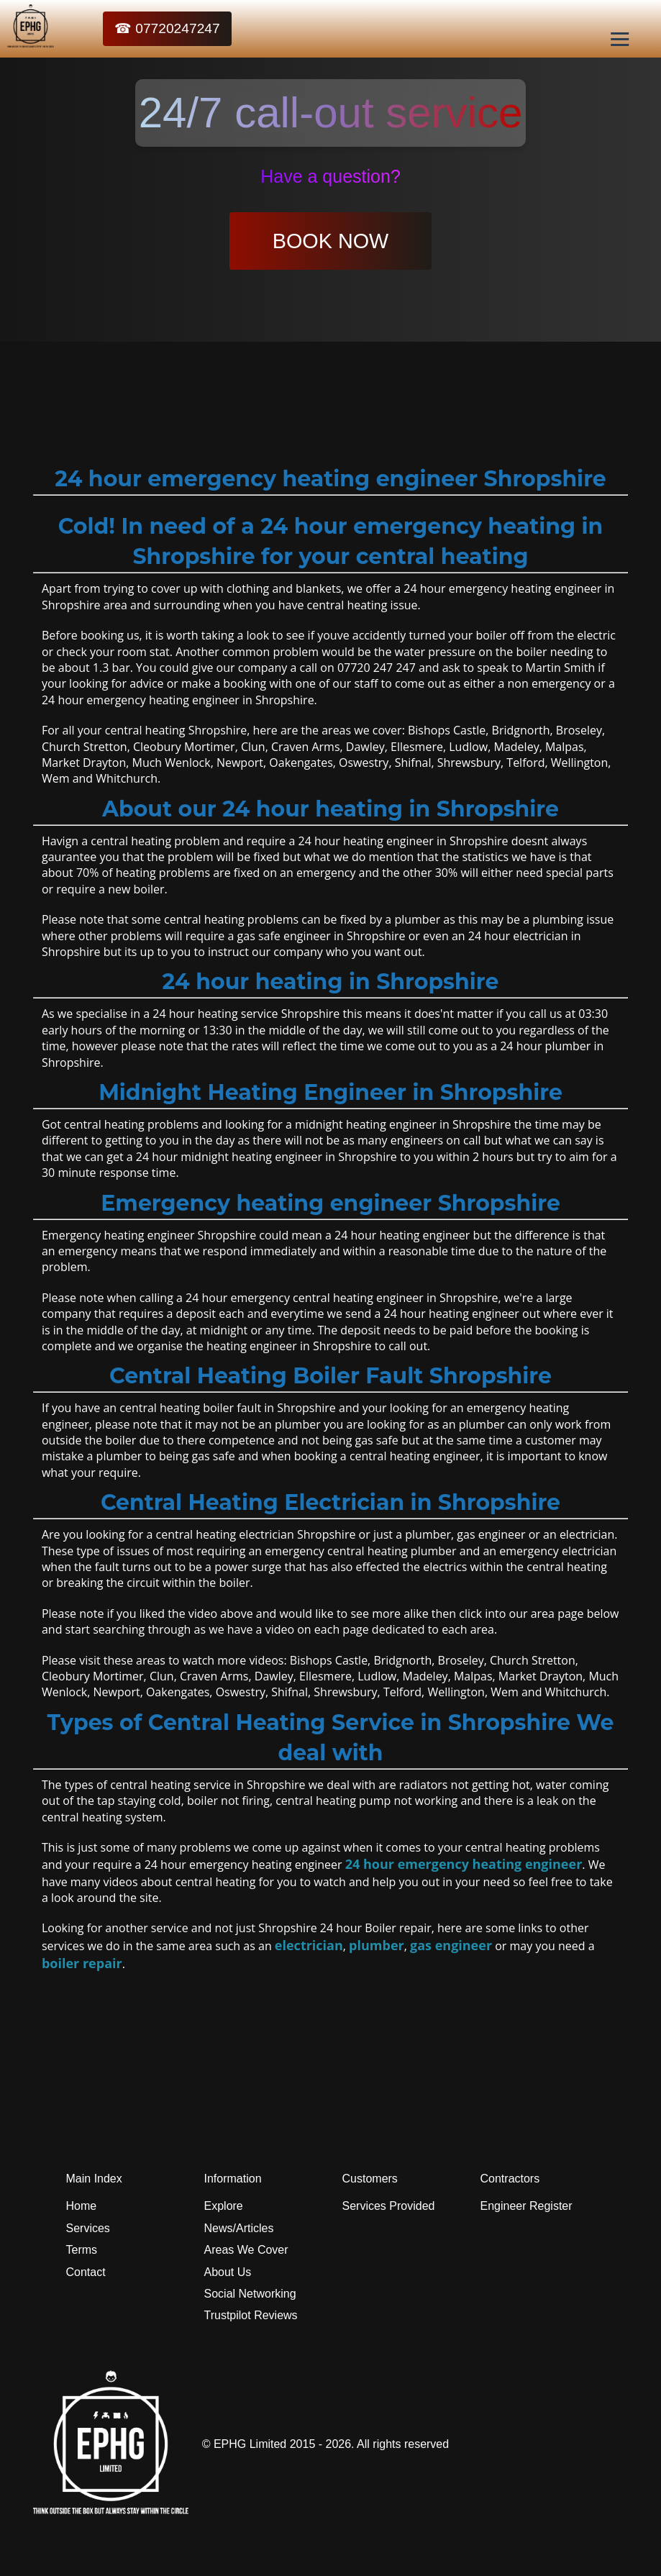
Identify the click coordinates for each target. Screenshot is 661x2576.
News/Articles (239, 2228)
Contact (86, 2272)
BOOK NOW (331, 240)
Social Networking (250, 2294)
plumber (376, 1945)
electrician (309, 1945)
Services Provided (388, 2206)
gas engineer (451, 1945)
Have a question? (330, 176)
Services (88, 2228)
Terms (82, 2250)
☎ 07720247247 (167, 28)
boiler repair (82, 1963)
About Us (228, 2272)
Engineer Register (526, 2206)
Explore (223, 2206)
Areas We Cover (246, 2250)
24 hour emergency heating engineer (464, 1863)
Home (81, 2206)
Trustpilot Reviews (251, 2315)
